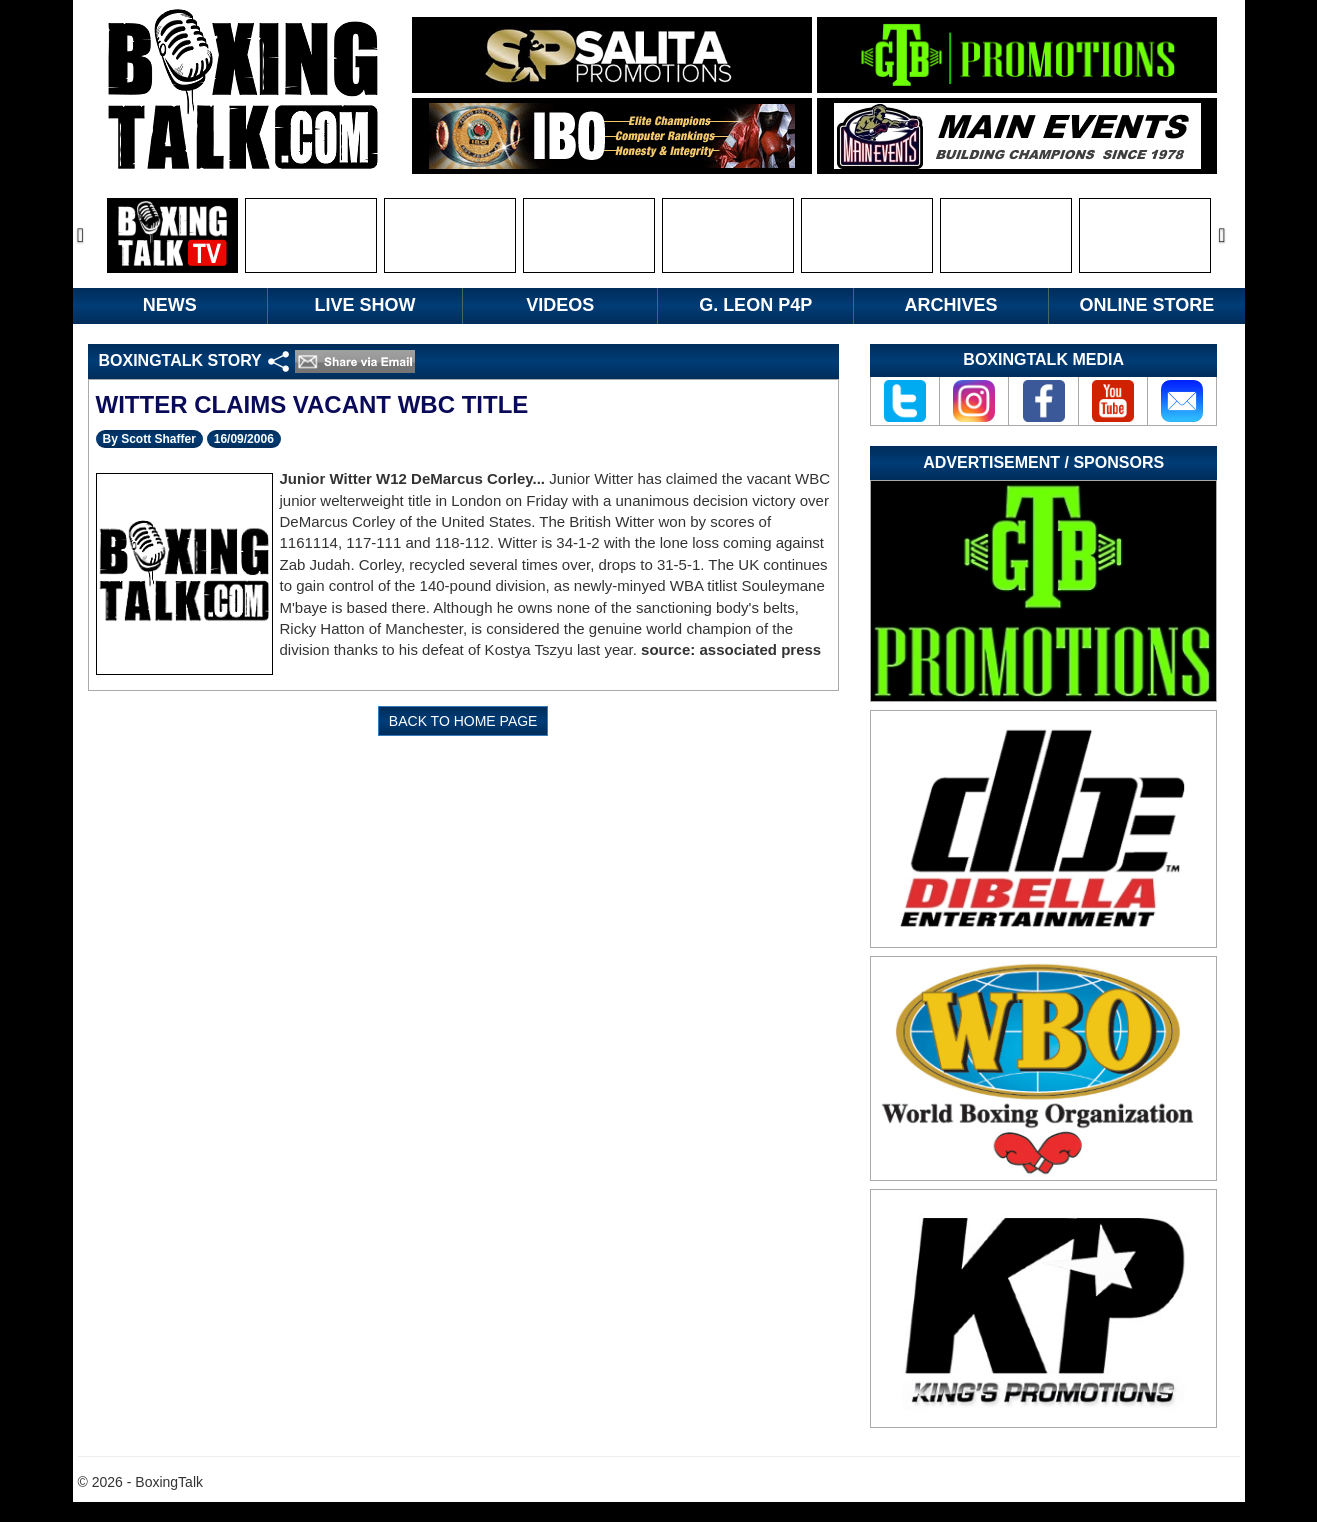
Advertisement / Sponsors (1043, 462)
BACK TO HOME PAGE (463, 721)
